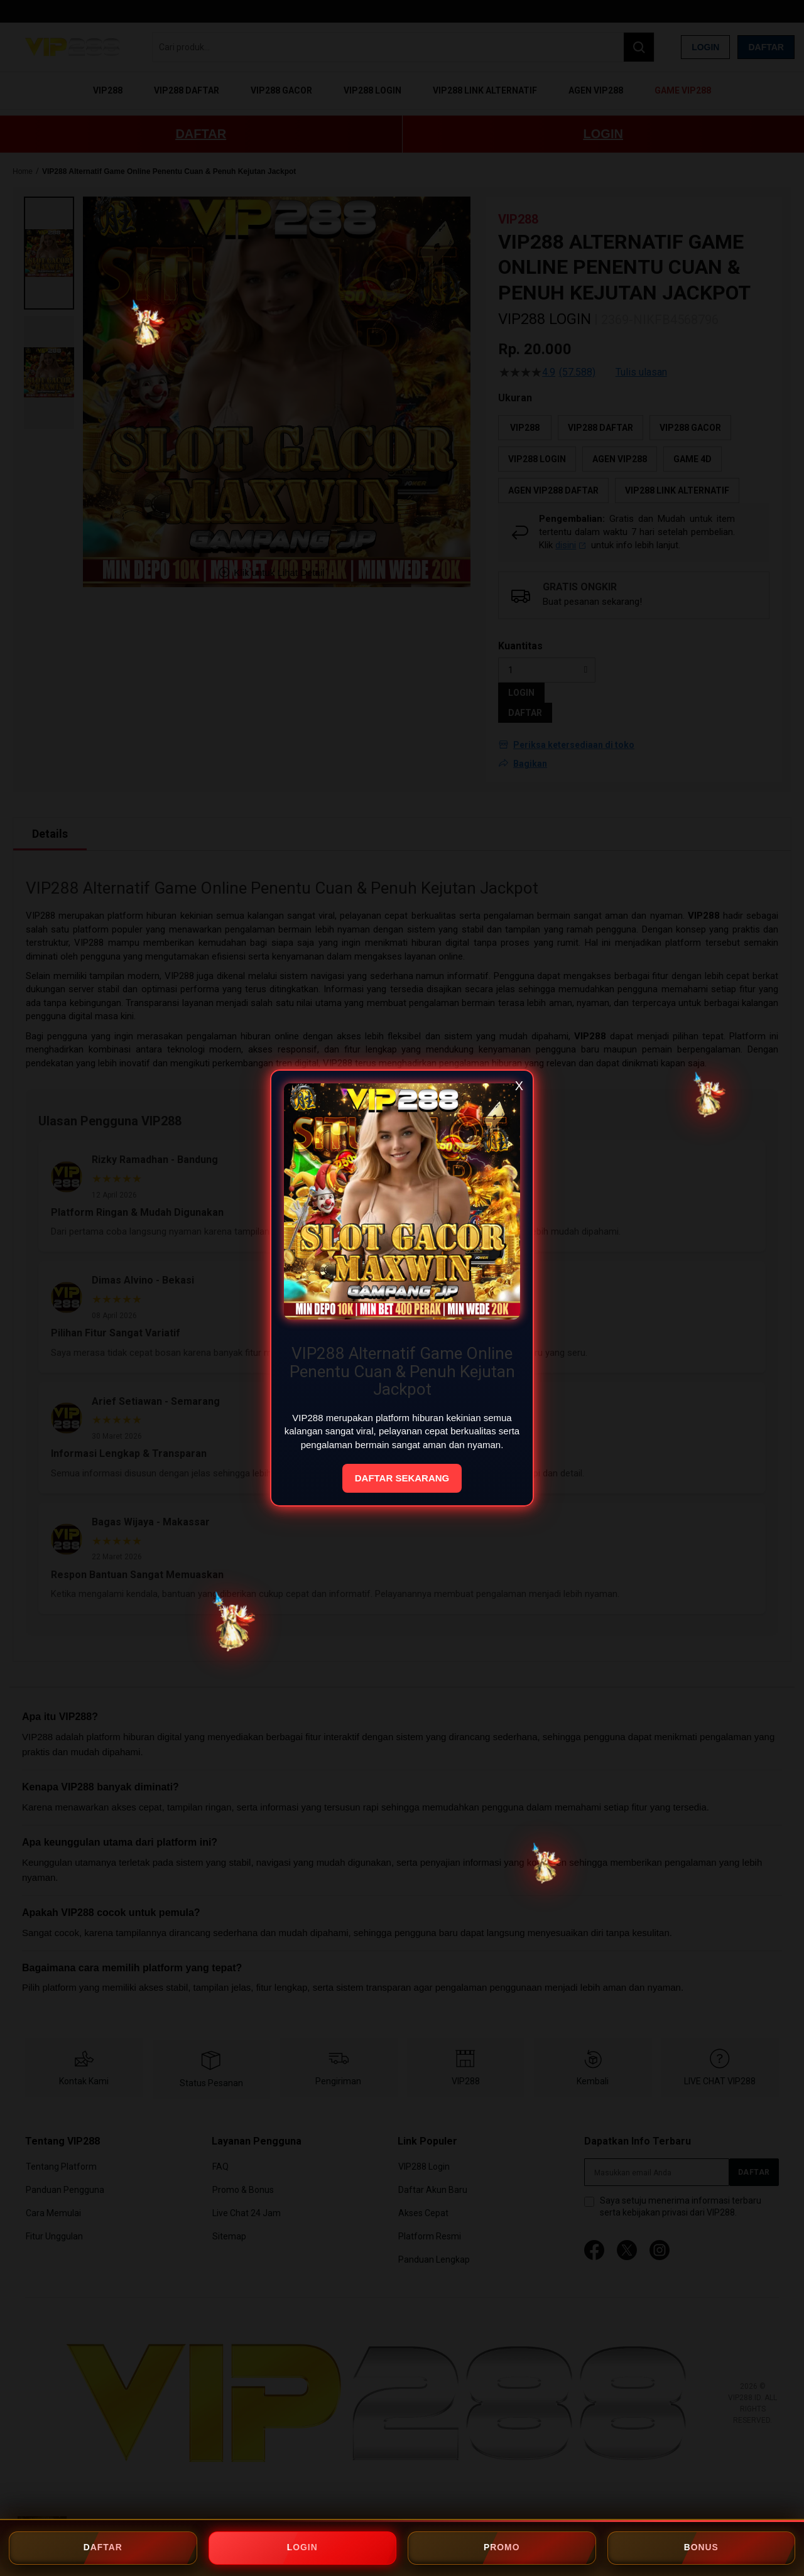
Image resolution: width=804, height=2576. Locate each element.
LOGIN (302, 2548)
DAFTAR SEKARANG (402, 1478)
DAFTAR (102, 2548)
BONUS (701, 2548)
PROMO (502, 2548)
